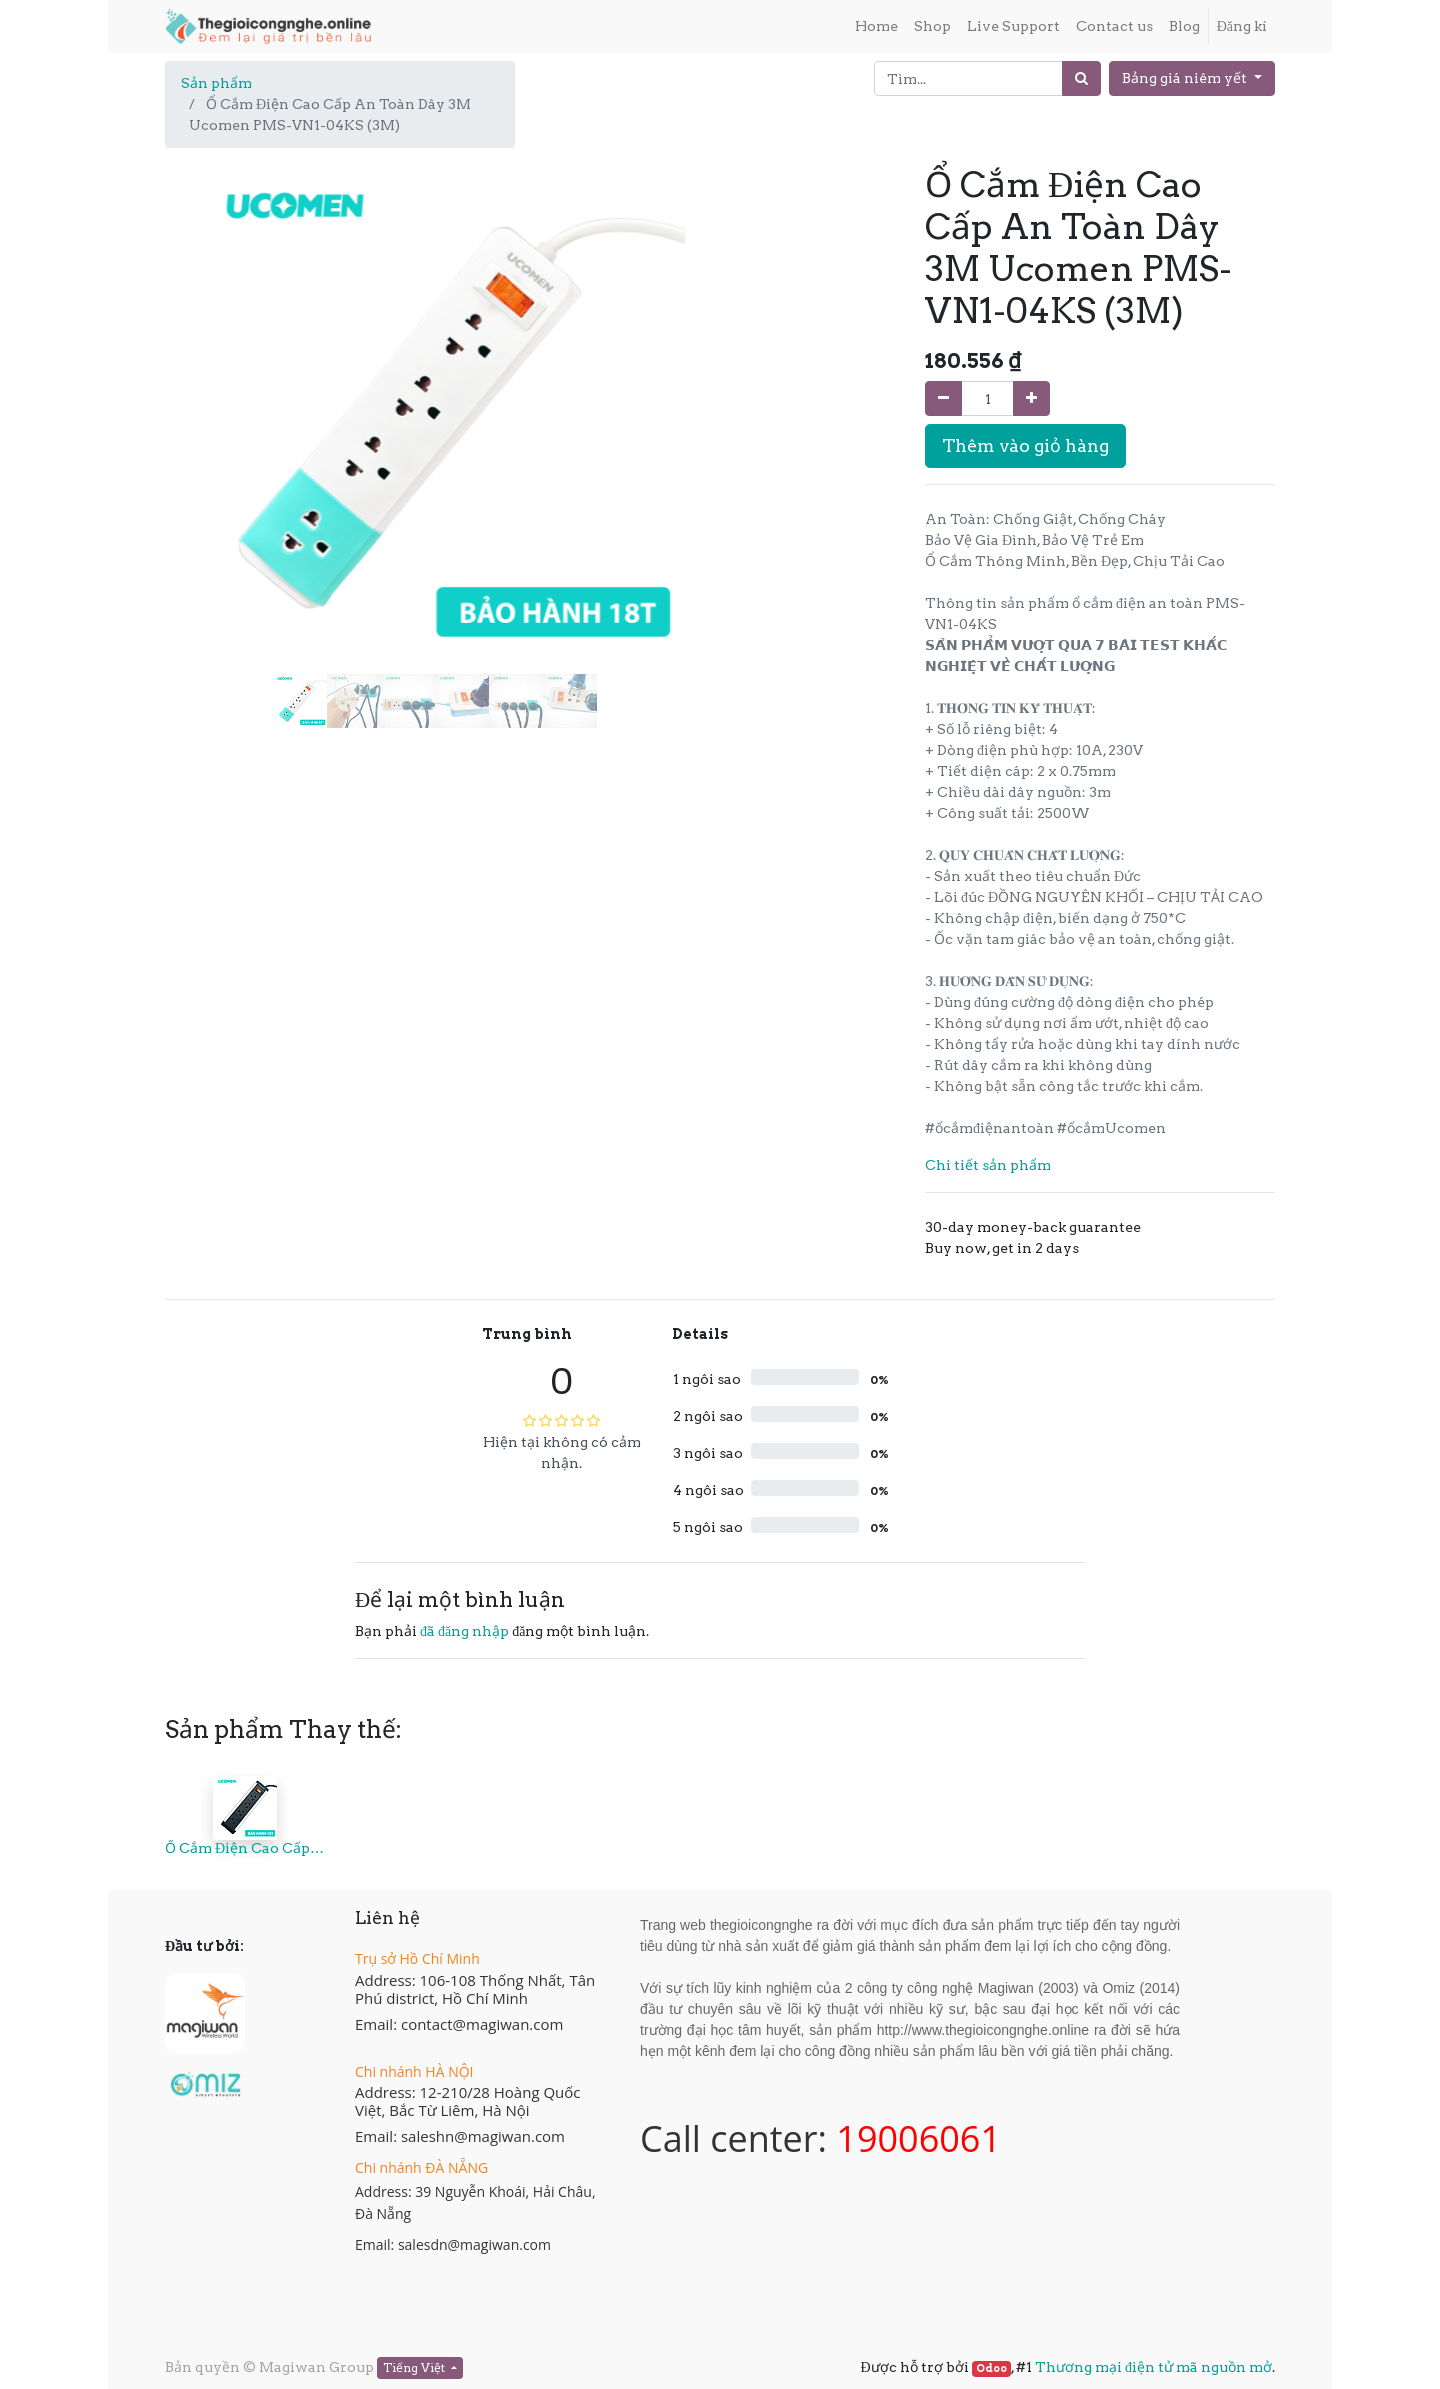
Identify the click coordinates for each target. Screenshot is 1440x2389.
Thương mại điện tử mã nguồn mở (1153, 2367)
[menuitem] (876, 26)
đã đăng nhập (464, 1631)
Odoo (991, 2368)
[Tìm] (1081, 78)
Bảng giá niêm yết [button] (1186, 78)
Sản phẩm (216, 83)
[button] (205, 364)
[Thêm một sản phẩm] (1031, 398)
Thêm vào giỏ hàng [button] (1025, 445)
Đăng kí (1242, 26)
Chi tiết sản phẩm (988, 1165)
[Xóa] (943, 398)
